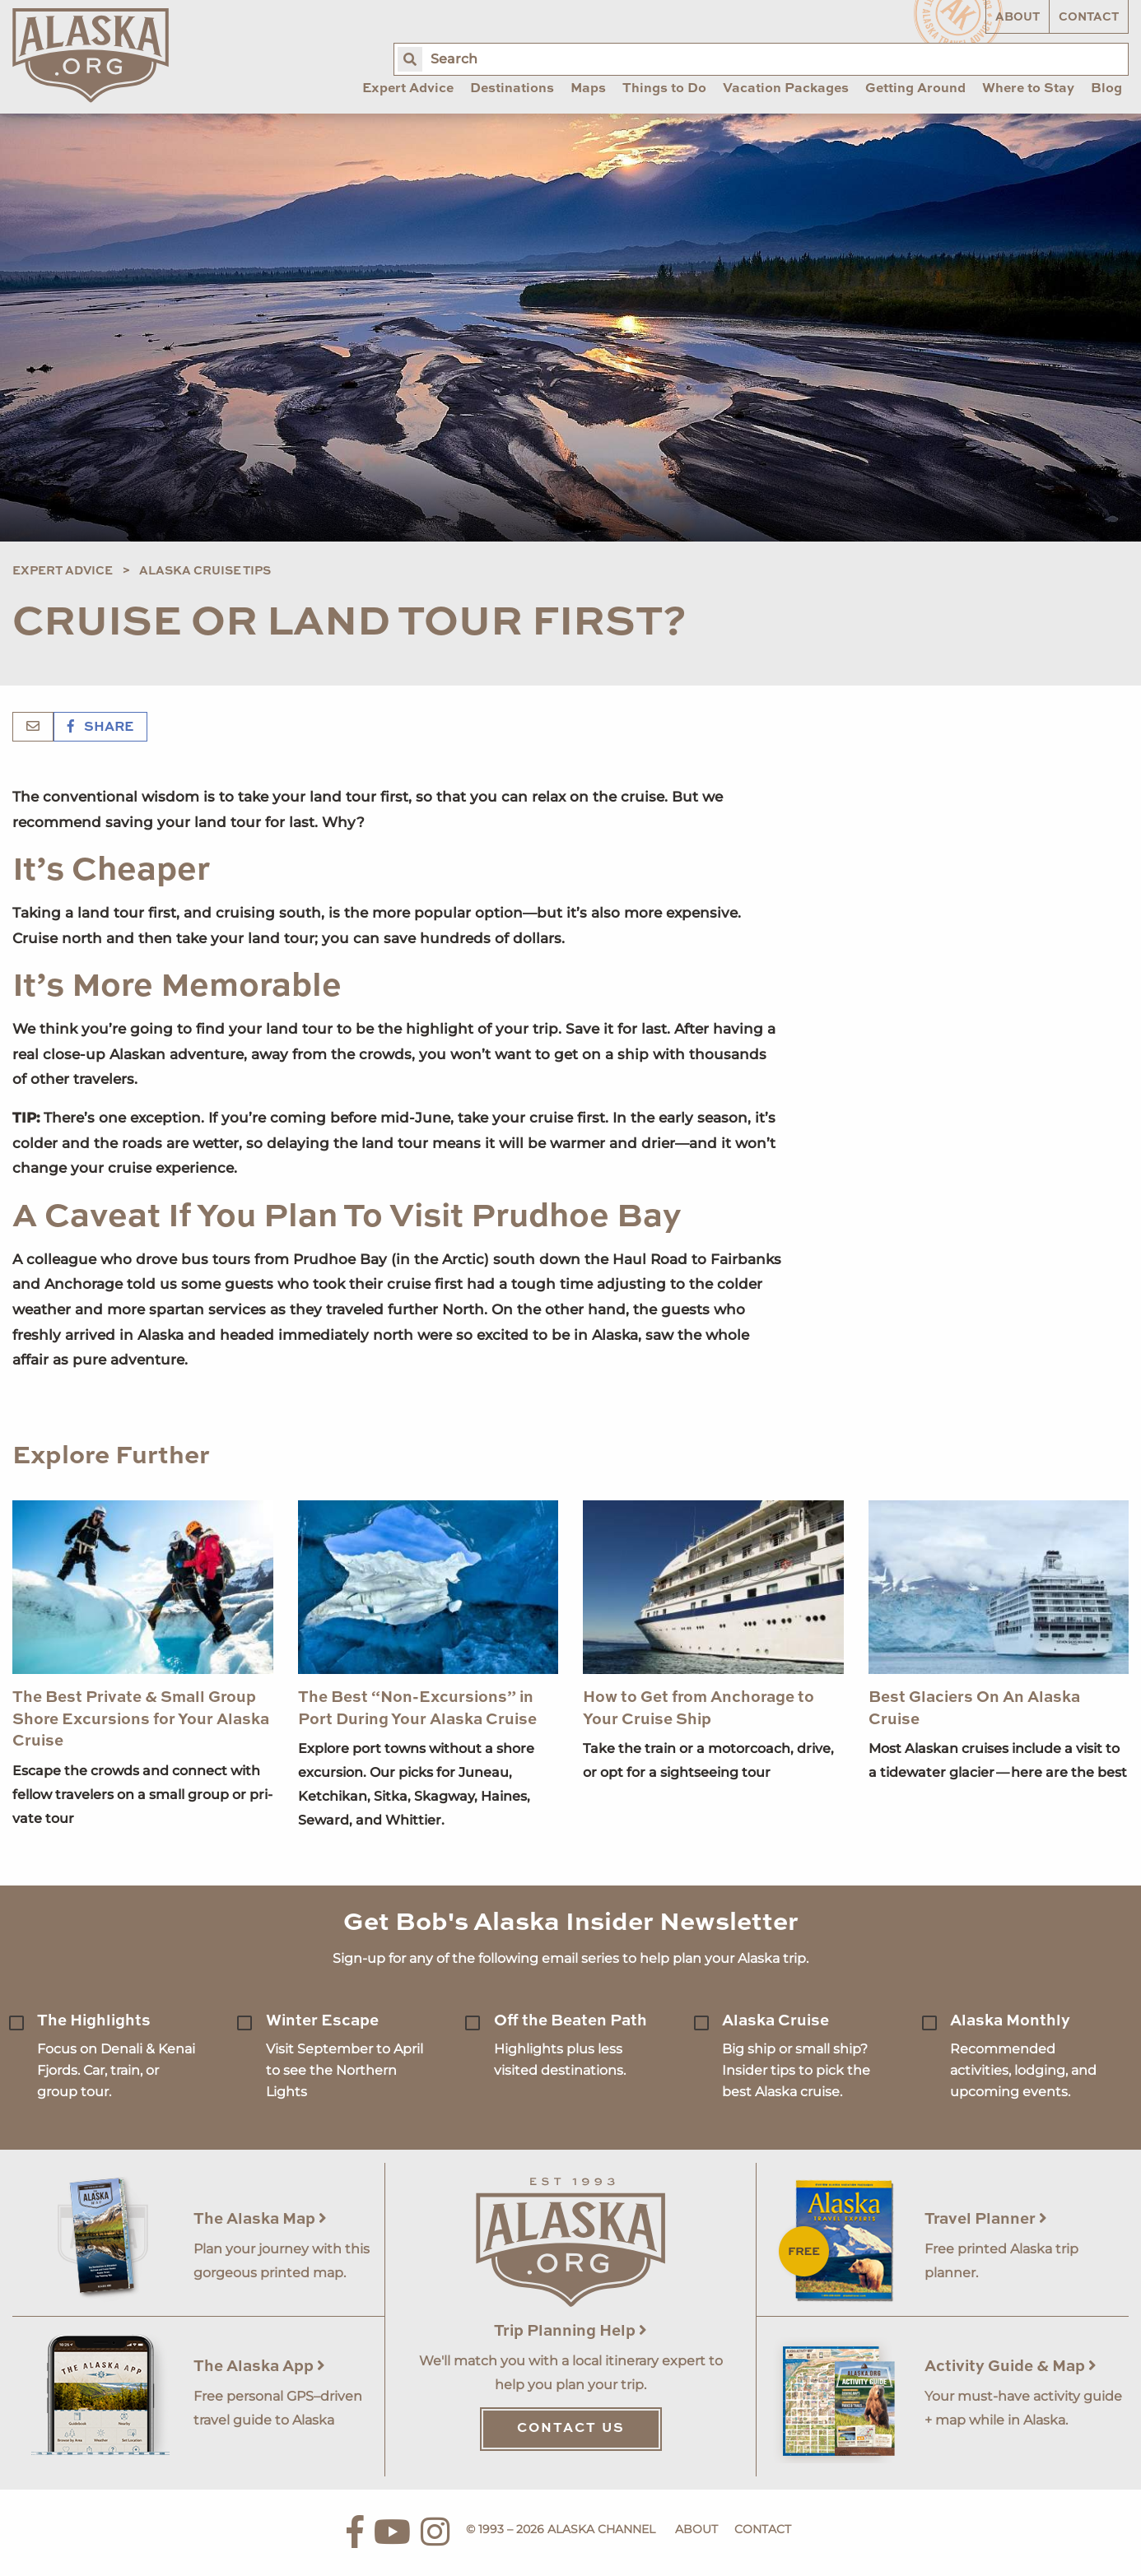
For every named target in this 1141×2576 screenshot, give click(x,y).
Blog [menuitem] (1106, 88)
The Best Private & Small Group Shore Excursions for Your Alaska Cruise (140, 1719)
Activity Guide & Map (1010, 2366)
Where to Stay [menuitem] (1028, 88)
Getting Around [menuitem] (915, 88)
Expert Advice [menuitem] (408, 88)
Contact (1089, 17)
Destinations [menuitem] (512, 88)
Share (100, 727)
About (1017, 17)
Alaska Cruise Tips (205, 571)
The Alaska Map (260, 2219)
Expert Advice (62, 571)
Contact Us (571, 2428)
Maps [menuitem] (588, 88)
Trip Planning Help (570, 2331)
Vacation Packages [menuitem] (786, 88)
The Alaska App (259, 2366)
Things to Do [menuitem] (664, 88)
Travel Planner (985, 2219)
